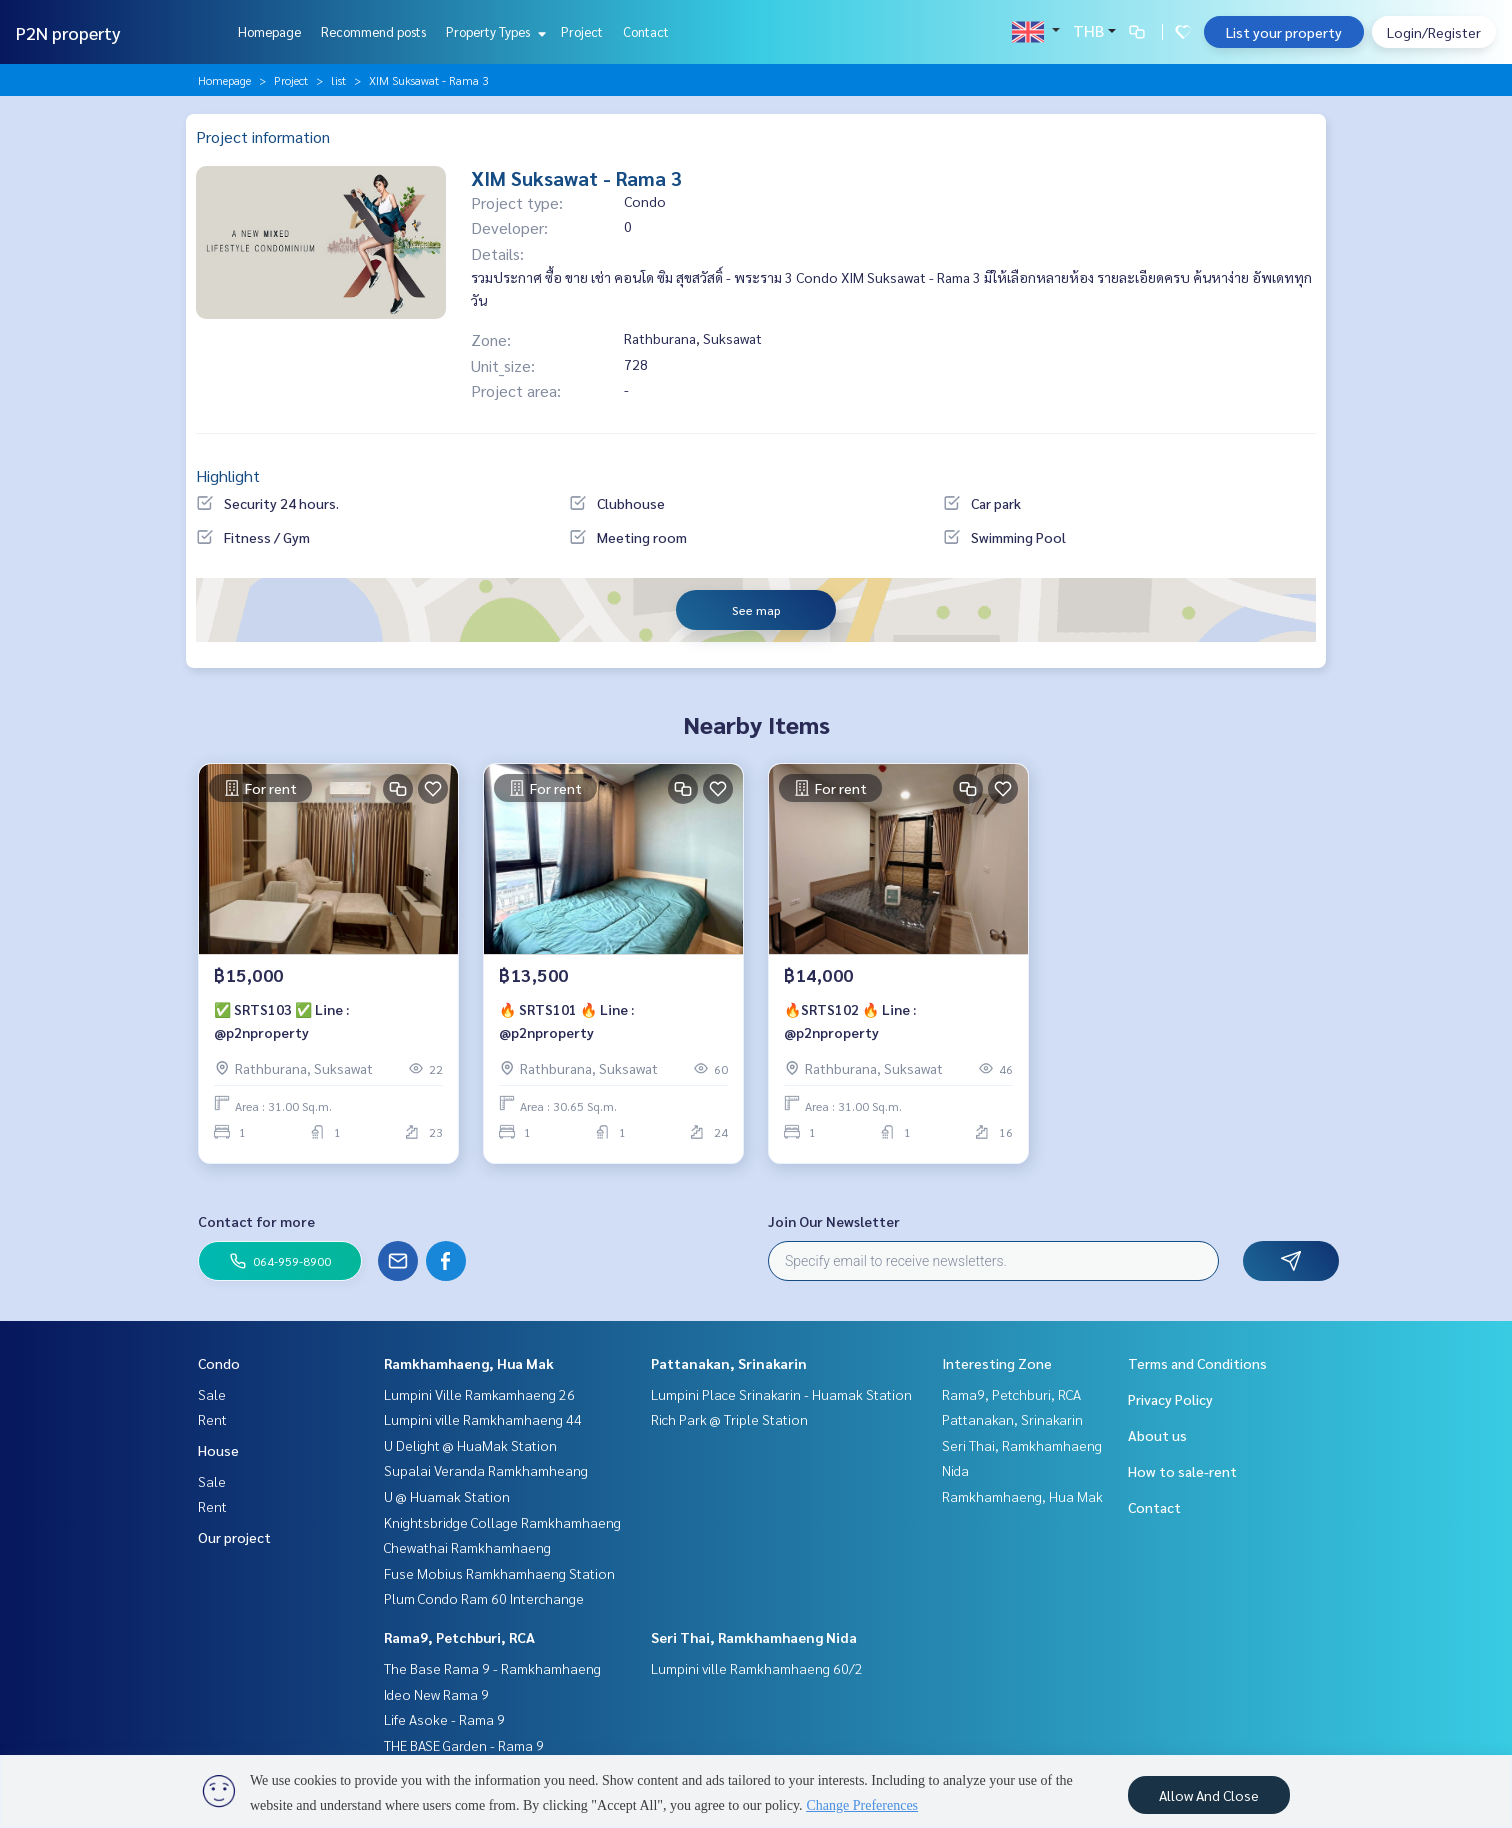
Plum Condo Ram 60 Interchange (484, 1598)
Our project (234, 1537)
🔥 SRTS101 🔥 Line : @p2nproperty (566, 1023)
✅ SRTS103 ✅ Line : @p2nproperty (281, 1023)
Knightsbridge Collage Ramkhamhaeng (502, 1522)
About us (1157, 1435)
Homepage (269, 31)
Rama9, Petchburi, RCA (459, 1637)
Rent (212, 1419)
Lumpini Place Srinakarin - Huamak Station (781, 1394)
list (338, 80)
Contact (646, 31)
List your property (1284, 32)
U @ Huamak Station (447, 1496)
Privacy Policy (1170, 1399)
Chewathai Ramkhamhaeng (467, 1547)
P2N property (68, 32)
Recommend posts (373, 31)
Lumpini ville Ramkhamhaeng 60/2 (757, 1668)
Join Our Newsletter (834, 1221)
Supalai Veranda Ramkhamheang (486, 1470)
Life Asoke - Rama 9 (444, 1719)
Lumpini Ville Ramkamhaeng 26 (479, 1394)
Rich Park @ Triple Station (729, 1419)
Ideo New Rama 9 (436, 1694)
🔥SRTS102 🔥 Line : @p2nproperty (850, 1023)
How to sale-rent (1182, 1471)
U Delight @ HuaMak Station (470, 1445)
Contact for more (256, 1221)
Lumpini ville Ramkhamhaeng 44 (483, 1419)
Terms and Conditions (1197, 1363)
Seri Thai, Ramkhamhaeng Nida (754, 1637)
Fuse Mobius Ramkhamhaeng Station (499, 1573)
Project (582, 31)
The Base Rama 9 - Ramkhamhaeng (492, 1668)
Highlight (228, 475)
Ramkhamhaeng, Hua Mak (469, 1363)
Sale (212, 1394)
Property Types (493, 31)
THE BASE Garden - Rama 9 (464, 1745)
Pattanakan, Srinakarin (729, 1363)
